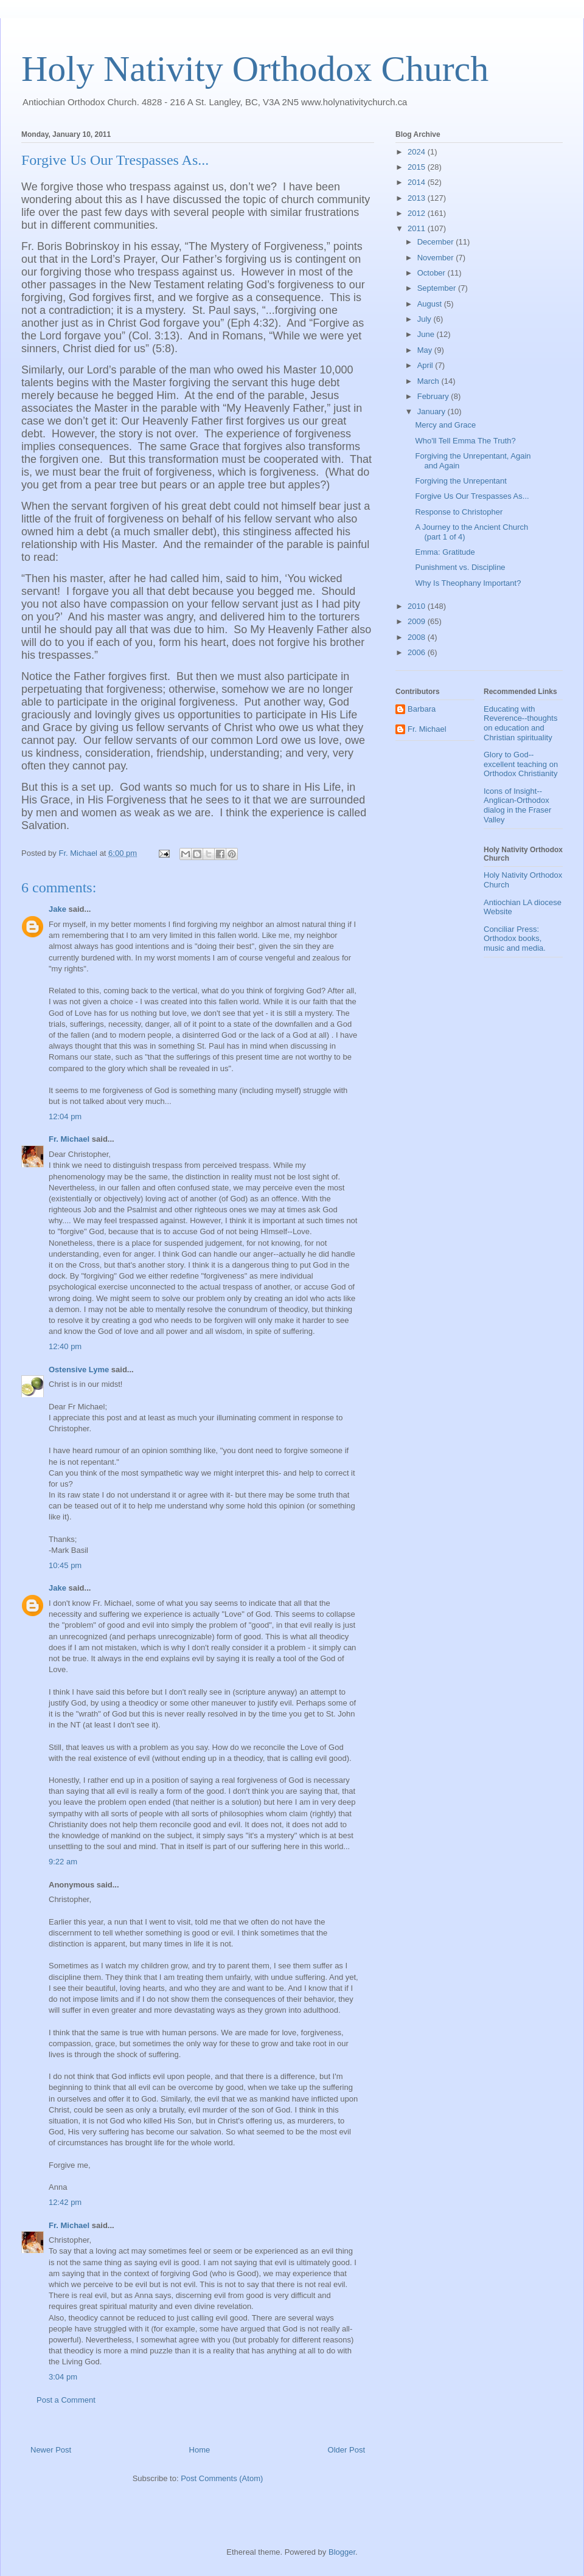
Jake (57, 909)
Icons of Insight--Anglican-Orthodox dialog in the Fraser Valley (517, 805)
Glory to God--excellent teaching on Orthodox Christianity (521, 764)
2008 (418, 637)
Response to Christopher (458, 511)
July (425, 319)
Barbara (422, 708)
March (429, 381)
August (430, 303)
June (427, 334)
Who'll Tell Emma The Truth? (465, 440)
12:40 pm (65, 1346)
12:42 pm (65, 2202)
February (434, 396)
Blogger (341, 2552)
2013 (418, 198)
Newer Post (50, 2449)
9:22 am (63, 1861)
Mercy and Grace (445, 424)
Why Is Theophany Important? (468, 583)
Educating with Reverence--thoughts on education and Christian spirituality (520, 723)
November (436, 257)
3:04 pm (63, 2376)
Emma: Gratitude (444, 552)
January (432, 411)
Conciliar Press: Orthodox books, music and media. (515, 939)
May (425, 350)
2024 (418, 151)
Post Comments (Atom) (222, 2478)
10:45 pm (65, 1565)
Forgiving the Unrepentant (460, 480)
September (437, 288)
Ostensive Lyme (79, 1369)
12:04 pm (65, 1116)
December (436, 241)
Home (199, 2449)
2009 (418, 621)
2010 (418, 606)
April (426, 365)
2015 (418, 167)
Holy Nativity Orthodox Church (254, 69)
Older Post (346, 2449)
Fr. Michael (69, 1139)
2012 (418, 213)
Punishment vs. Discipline (460, 567)
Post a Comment (66, 2399)
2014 (418, 182)
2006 (418, 652)
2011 (418, 228)
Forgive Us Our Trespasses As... (472, 496)
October (432, 272)
